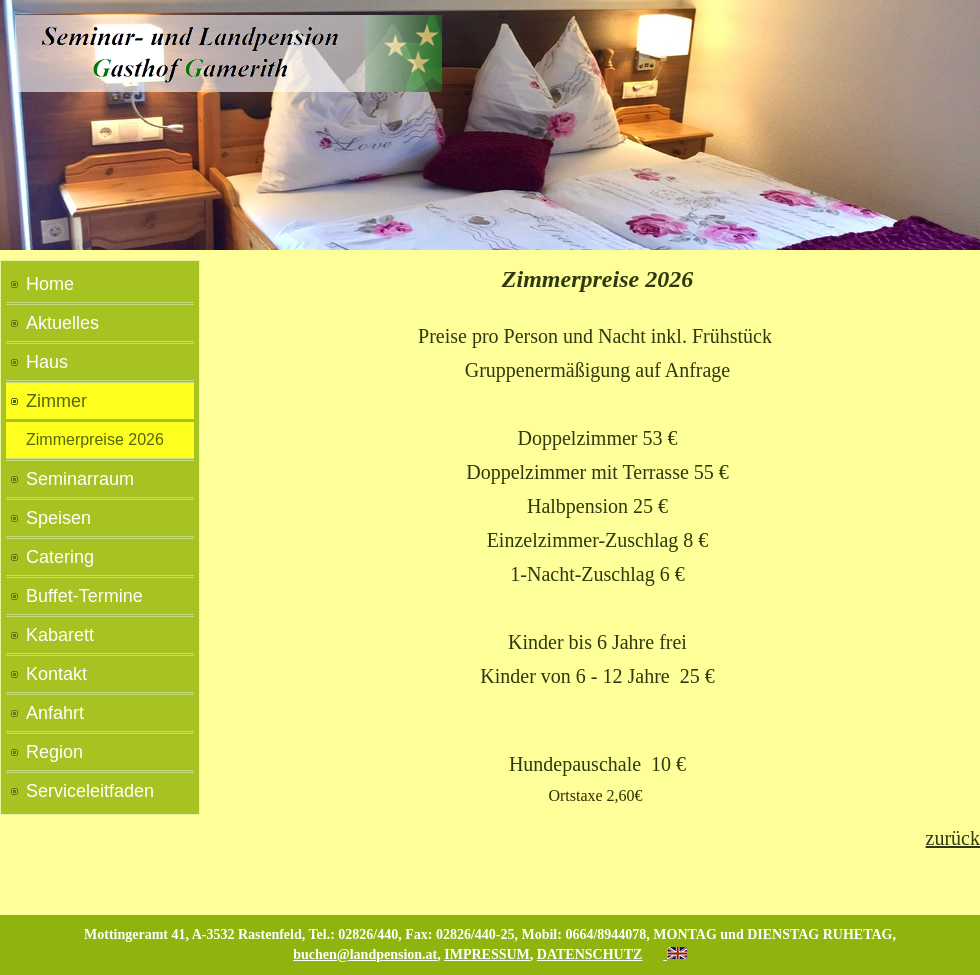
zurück (953, 838)
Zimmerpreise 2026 (95, 439)
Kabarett (60, 635)
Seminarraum (80, 479)
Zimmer (56, 401)
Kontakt (56, 674)
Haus (47, 362)
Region (54, 752)
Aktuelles (62, 323)
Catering (60, 557)
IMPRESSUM (487, 954)
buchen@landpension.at (365, 954)
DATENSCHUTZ (590, 954)
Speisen (58, 518)
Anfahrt (55, 713)
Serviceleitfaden (90, 791)
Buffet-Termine (84, 596)
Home (50, 284)
